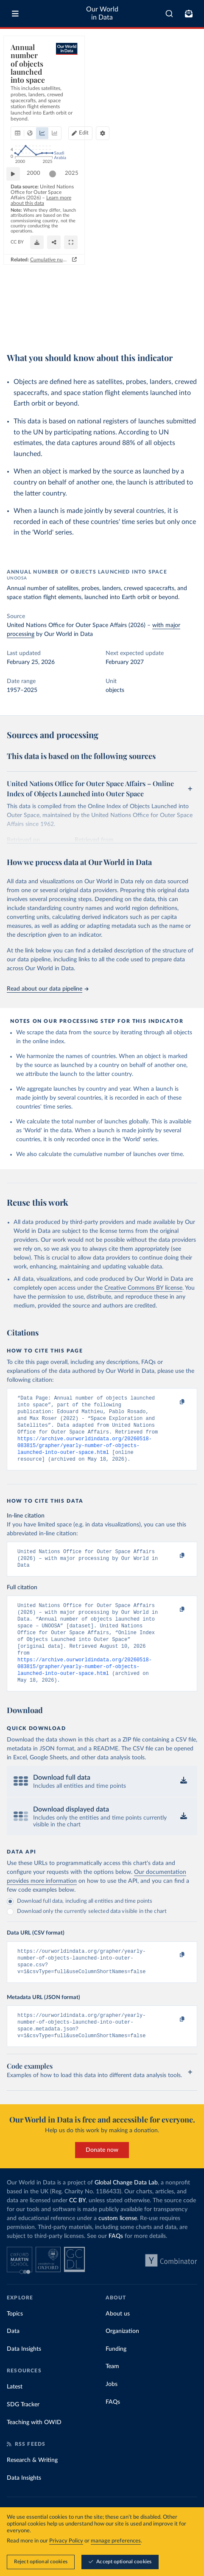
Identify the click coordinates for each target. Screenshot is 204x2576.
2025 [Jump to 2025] (183, 280)
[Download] (152, 318)
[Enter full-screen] (186, 318)
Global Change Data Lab (126, 2211)
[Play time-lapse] (17, 280)
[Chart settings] (186, 84)
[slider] (57, 280)
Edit (168, 84)
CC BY (121, 322)
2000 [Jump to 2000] (38, 280)
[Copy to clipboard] (173, 1402)
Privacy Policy (66, 2541)
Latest (14, 2415)
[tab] (19, 84)
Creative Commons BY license (143, 1288)
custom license (117, 2246)
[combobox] (169, 13)
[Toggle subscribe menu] (188, 13)
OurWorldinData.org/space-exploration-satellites (61, 322)
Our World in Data (102, 13)
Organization (122, 2359)
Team (112, 2394)
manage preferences (116, 2541)
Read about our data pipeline (47, 989)
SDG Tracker (23, 2433)
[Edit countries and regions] (164, 84)
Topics (15, 2342)
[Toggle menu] (15, 13)
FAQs (116, 2264)
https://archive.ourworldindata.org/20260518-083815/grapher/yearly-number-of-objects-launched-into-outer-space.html (84, 1452)
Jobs (111, 2412)
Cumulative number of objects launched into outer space (122, 336)
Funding (116, 2377)
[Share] (169, 318)
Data (13, 2359)
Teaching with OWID (34, 2450)
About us (118, 2342)
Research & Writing (32, 2488)
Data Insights (24, 2377)
